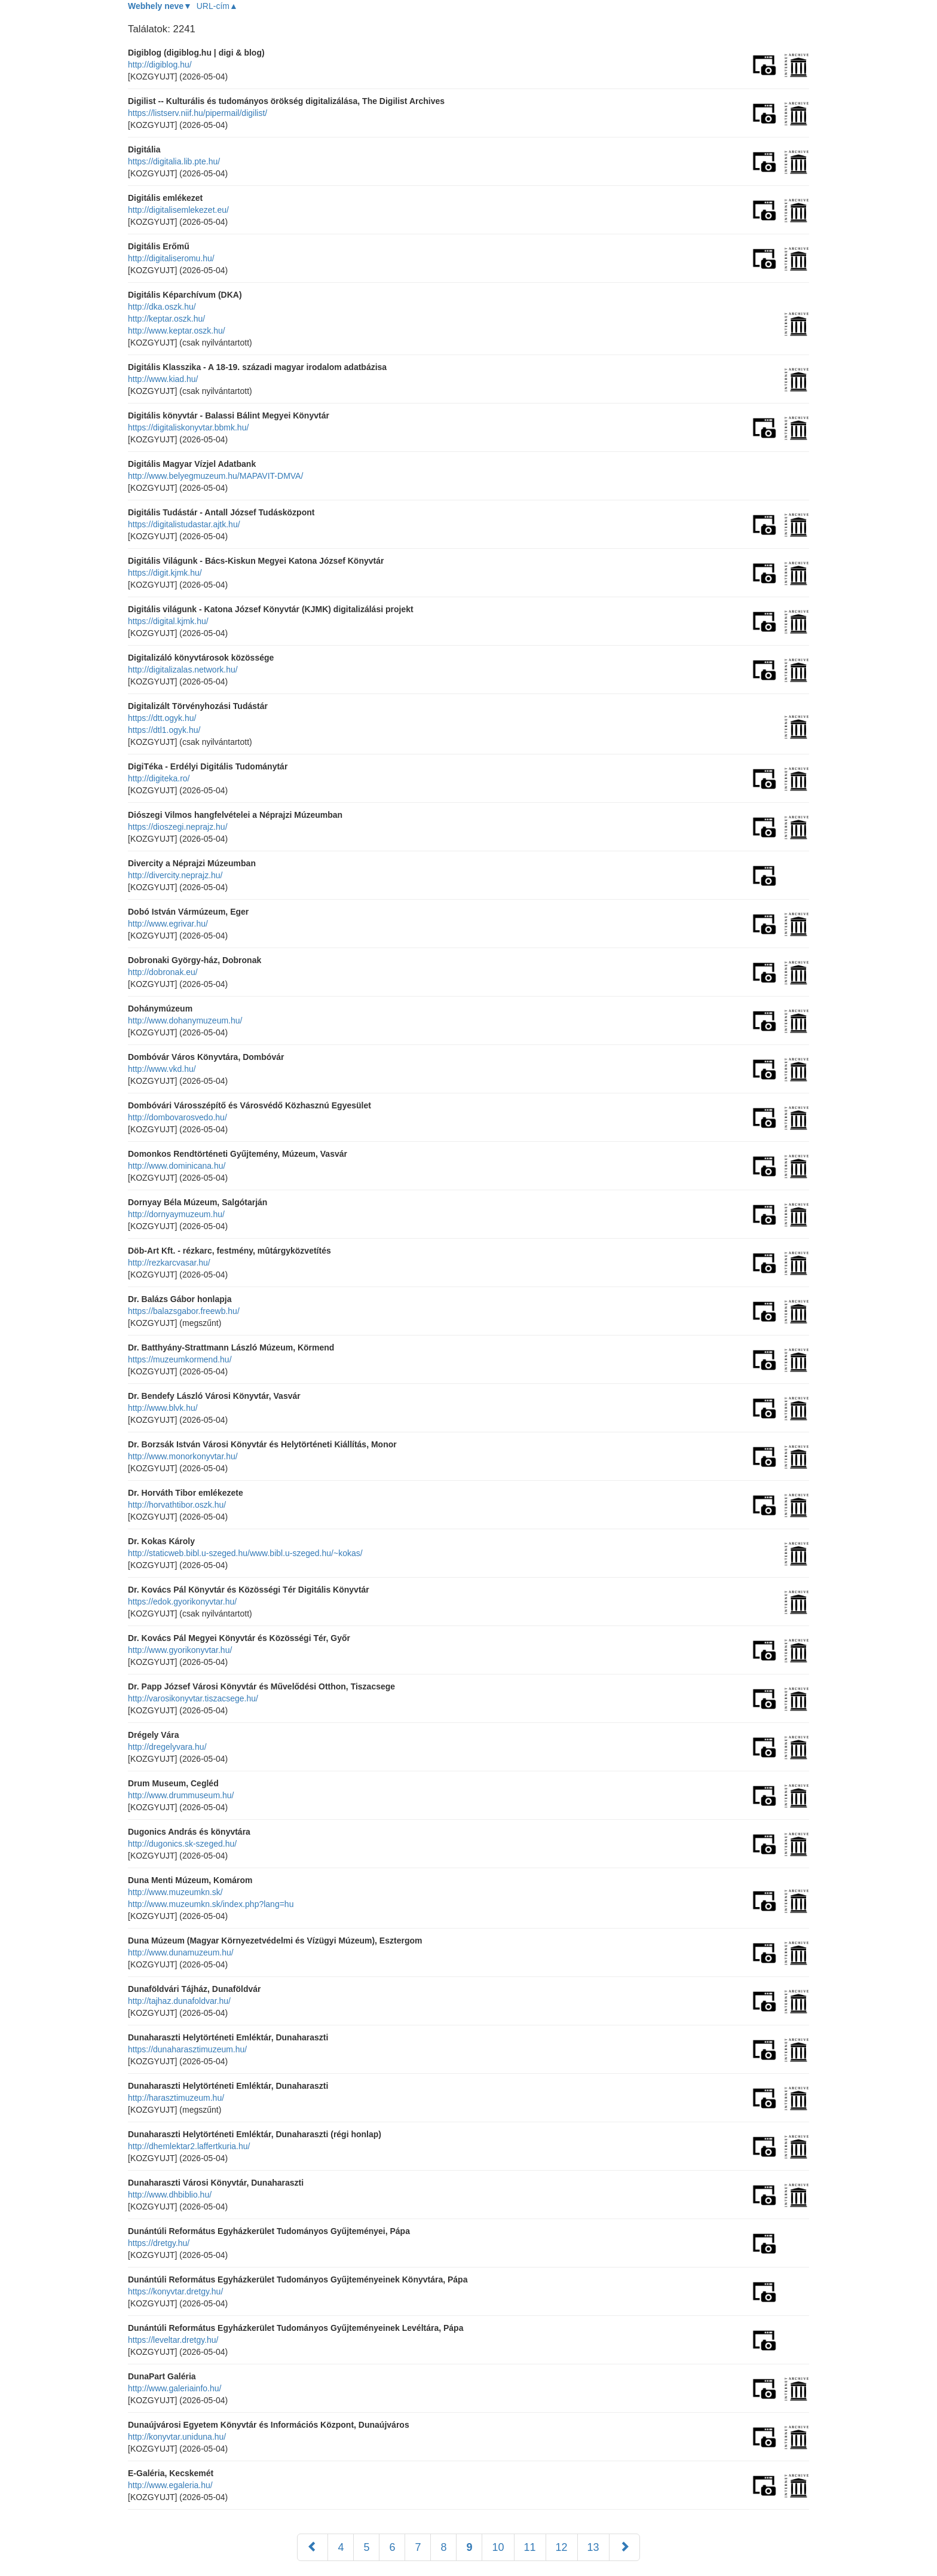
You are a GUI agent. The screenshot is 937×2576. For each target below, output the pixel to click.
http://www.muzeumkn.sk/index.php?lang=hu (210, 1904)
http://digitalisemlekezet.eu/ (178, 210)
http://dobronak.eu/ (163, 972)
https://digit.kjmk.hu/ (165, 572)
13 (593, 2547)
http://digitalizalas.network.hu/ (183, 669)
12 (562, 2547)
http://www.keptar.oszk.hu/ (176, 330)
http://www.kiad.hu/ (163, 379)
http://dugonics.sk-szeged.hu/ (182, 1843)
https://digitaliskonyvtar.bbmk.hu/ (188, 427)
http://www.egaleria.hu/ (170, 2485)
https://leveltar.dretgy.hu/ (173, 2340)
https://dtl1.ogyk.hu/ (164, 730)
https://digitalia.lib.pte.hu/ (174, 161)
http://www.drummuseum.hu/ (181, 1795)
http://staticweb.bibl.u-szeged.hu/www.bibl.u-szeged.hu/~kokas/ (245, 1553)
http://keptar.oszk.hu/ (166, 318)
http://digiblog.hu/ (160, 64)
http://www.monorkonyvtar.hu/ (183, 1456)
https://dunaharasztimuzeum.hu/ (187, 2049)
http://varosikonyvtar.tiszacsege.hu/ (193, 1698)
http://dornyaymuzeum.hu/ (176, 1214)
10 (498, 2547)
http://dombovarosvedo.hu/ (177, 1117)
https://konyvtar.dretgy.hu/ (175, 2291)
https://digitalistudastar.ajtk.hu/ (184, 524)
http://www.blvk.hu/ (163, 1408)
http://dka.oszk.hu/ (162, 306)
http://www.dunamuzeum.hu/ (181, 1952)
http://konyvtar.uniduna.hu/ (177, 2436)
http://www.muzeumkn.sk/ (175, 1892)
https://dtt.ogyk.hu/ (162, 718)
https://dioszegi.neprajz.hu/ (178, 827)
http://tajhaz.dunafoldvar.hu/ (179, 2001)
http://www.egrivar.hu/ (168, 923)
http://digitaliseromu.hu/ (171, 258)
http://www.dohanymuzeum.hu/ (185, 1020)
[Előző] (312, 2547)
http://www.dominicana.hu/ (176, 1166)
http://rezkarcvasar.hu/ (169, 1262)
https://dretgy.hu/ (158, 2243)
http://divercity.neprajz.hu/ (175, 875)
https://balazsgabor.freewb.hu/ (184, 1311)
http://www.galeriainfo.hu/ (174, 2388)
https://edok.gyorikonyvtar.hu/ (182, 1601)
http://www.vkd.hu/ (162, 1069)
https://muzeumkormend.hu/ (180, 1359)
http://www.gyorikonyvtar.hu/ (180, 1650)
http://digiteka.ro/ (159, 778)
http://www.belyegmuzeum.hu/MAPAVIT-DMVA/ (215, 476)
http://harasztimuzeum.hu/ (176, 2098)
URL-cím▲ (217, 6)
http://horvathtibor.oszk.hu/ (177, 1504)
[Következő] (624, 2547)
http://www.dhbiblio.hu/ (170, 2194)
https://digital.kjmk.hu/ (168, 621)
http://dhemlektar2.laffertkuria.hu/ (189, 2146)
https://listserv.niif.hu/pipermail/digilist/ (197, 113)
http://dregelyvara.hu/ (167, 1747)
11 (530, 2547)
